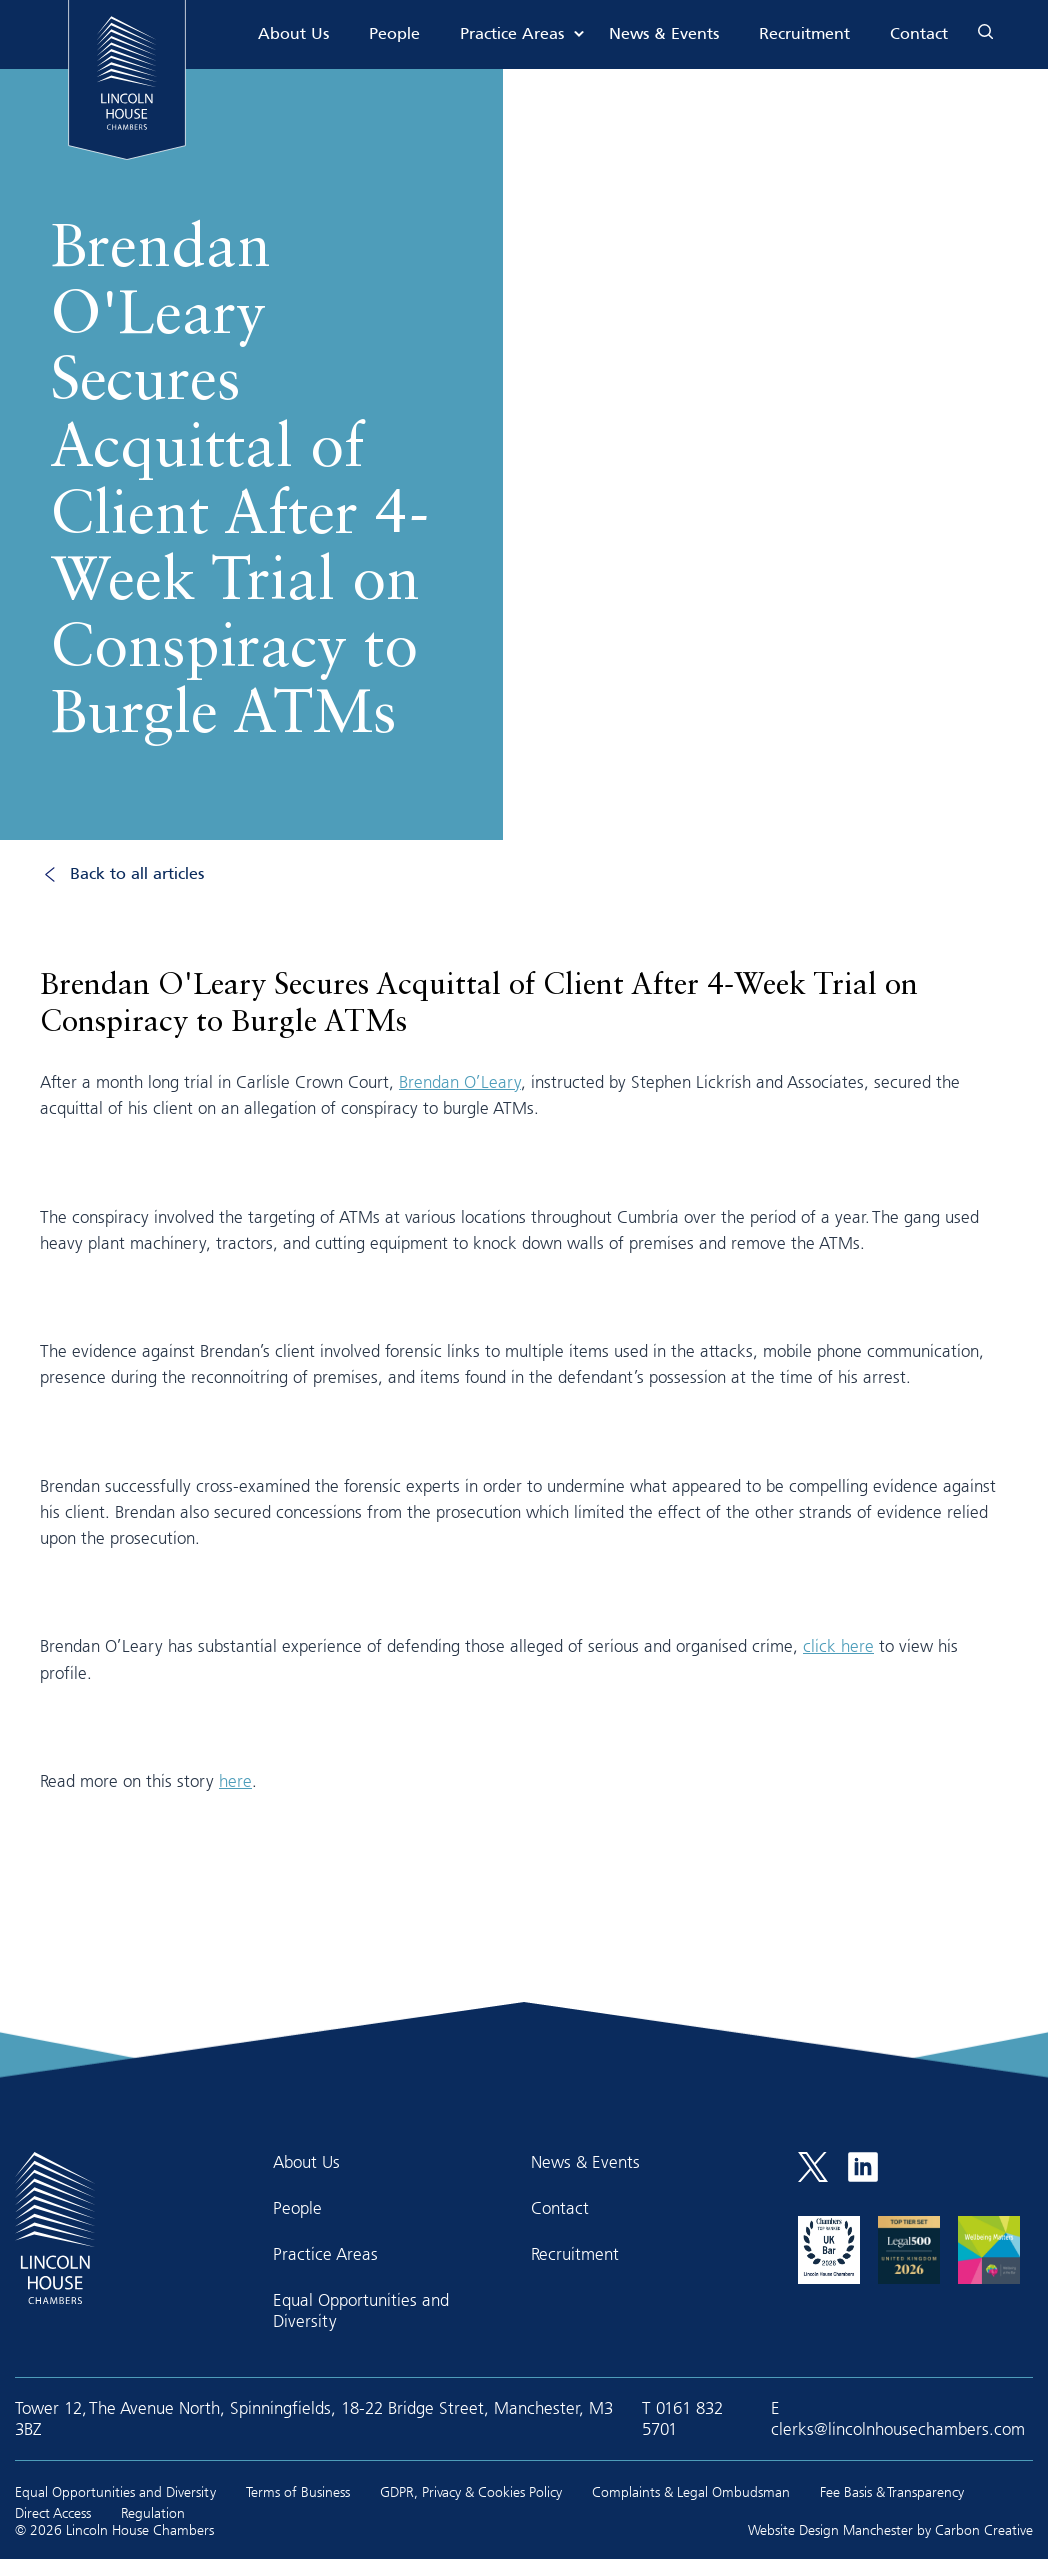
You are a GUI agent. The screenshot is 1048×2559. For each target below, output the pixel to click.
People (394, 34)
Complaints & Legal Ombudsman (691, 2491)
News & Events (664, 34)
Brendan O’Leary (460, 1081)
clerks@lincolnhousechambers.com (898, 2428)
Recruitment (804, 34)
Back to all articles (137, 874)
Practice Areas (512, 34)
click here (838, 1645)
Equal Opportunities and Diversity (361, 2310)
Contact (919, 34)
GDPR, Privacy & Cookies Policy (471, 2491)
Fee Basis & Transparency (892, 2491)
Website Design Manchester (830, 2529)
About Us (293, 34)
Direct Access (53, 2512)
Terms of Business (298, 2491)
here (235, 1780)
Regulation (153, 2512)
